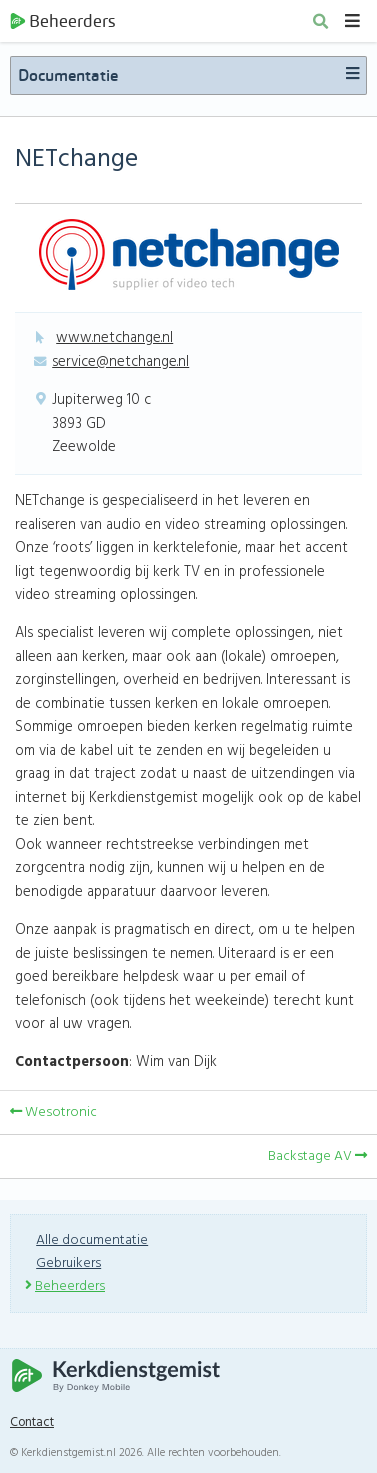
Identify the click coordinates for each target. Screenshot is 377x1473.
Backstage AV (317, 1156)
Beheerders (62, 21)
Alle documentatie (92, 1240)
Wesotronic (53, 1112)
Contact (32, 1423)
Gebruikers (68, 1263)
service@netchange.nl (120, 362)
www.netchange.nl (114, 338)
